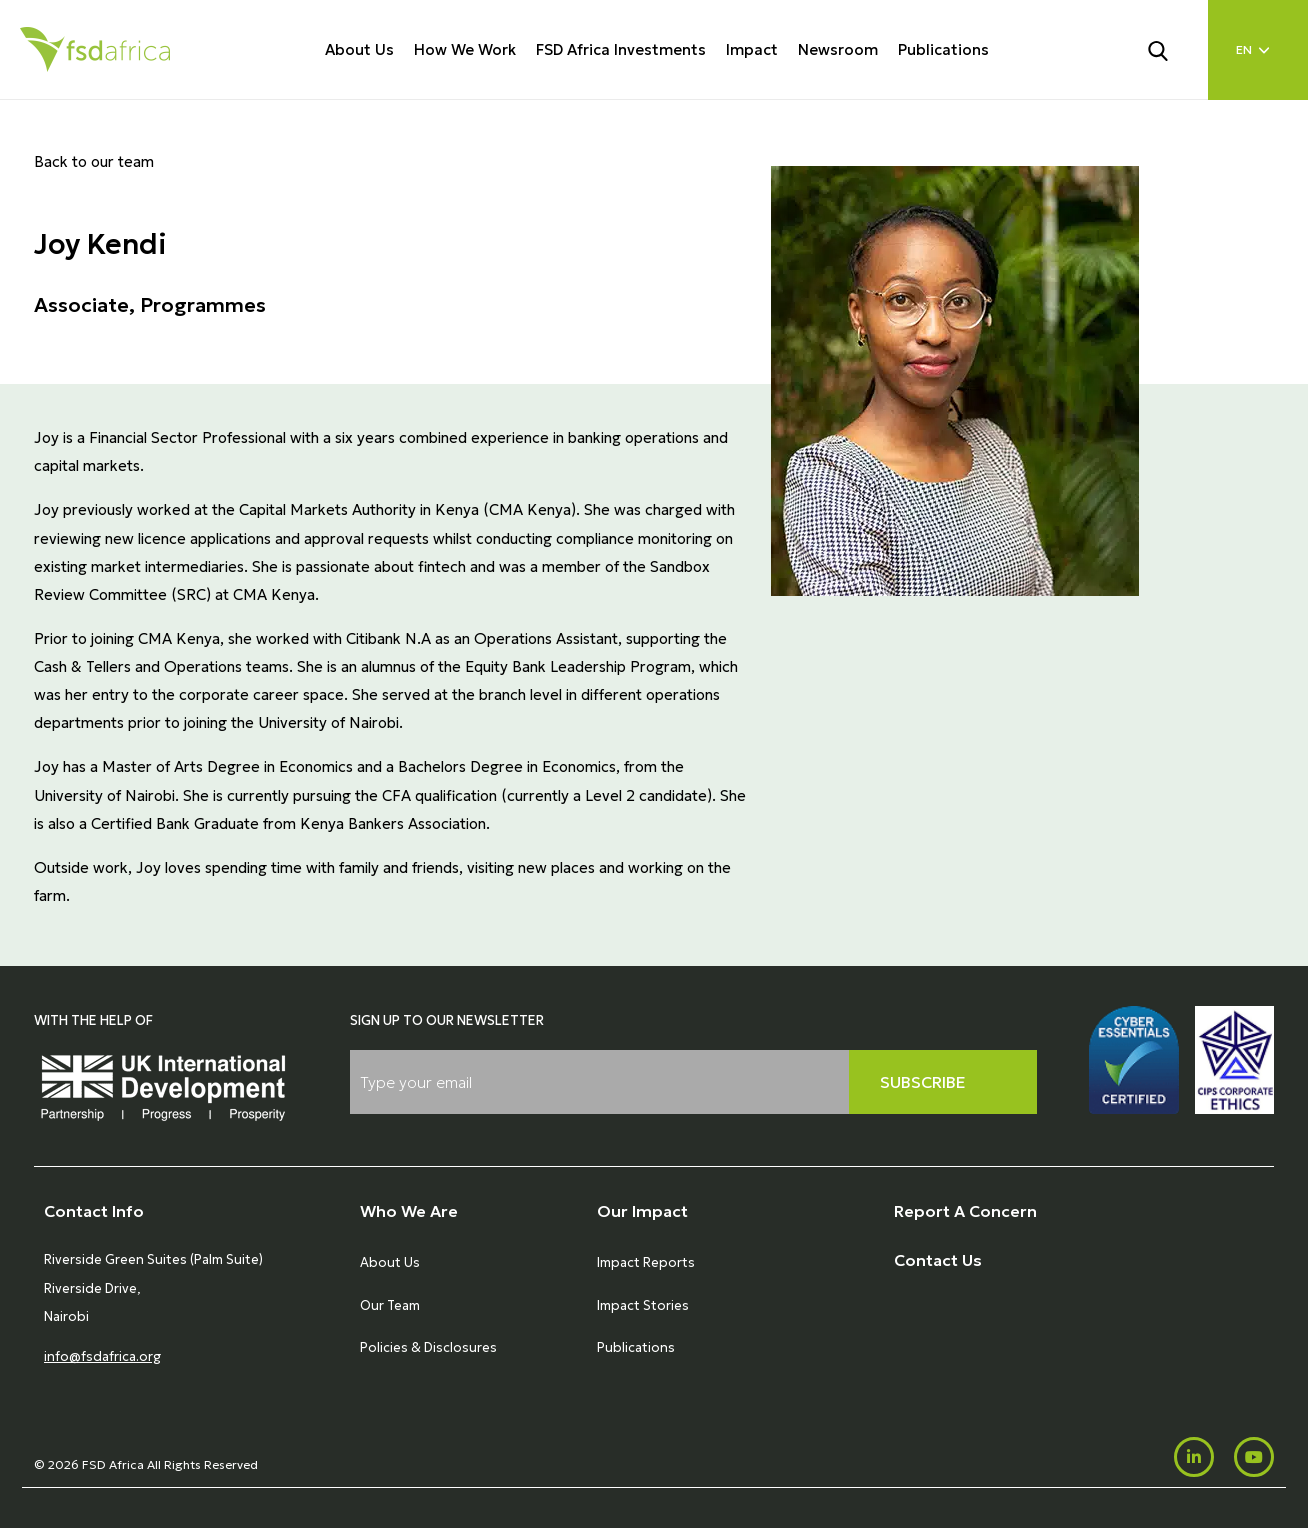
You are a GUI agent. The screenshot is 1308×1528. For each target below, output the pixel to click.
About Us (359, 49)
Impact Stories (643, 1305)
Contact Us (938, 1260)
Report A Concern (965, 1211)
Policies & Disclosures (428, 1347)
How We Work (465, 49)
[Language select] (1258, 50)
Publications (943, 49)
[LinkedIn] (1194, 1457)
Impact (752, 49)
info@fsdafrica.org (102, 1356)
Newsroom (838, 49)
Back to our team (94, 161)
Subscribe (923, 1082)
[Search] (1170, 49)
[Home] (95, 49)
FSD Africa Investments (621, 49)
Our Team (390, 1305)
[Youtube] (1254, 1457)
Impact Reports (646, 1262)
